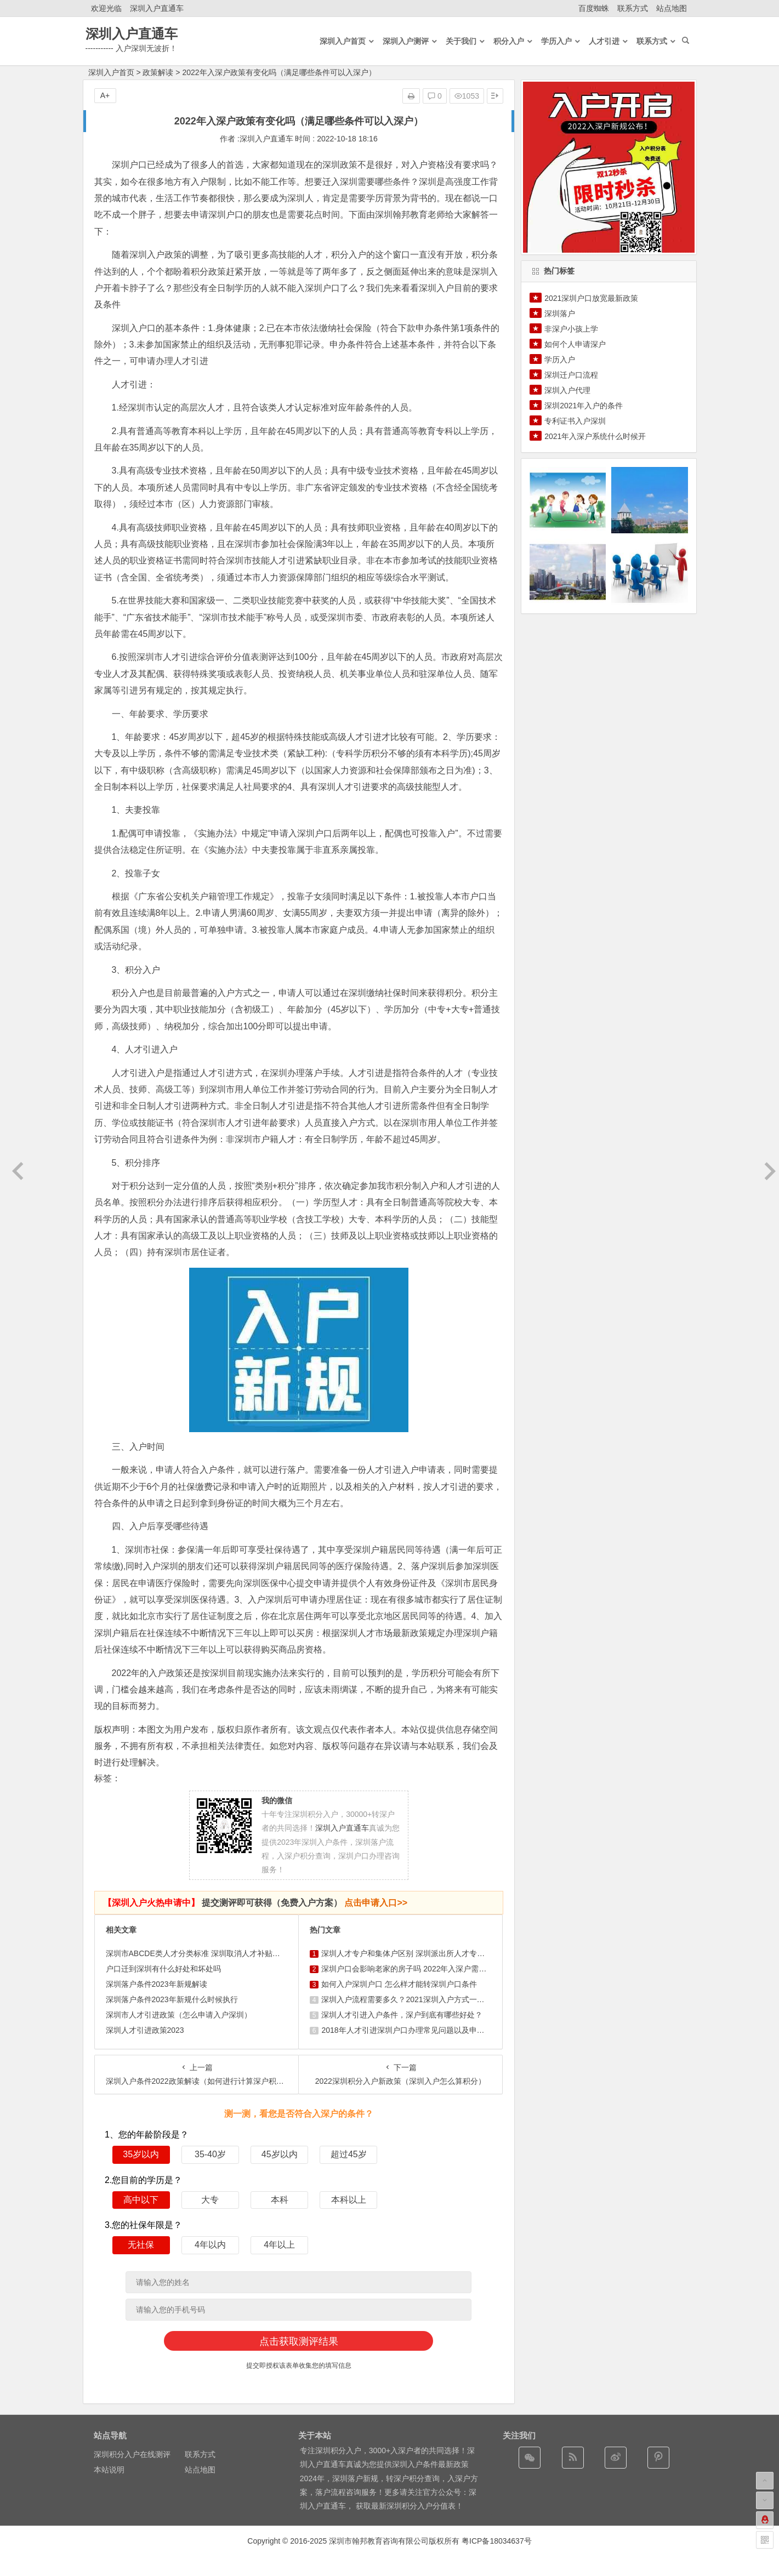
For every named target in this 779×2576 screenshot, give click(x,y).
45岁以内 (279, 2154)
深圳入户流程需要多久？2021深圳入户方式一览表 (406, 1999)
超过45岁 (349, 2154)
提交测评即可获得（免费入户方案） (255, 1902)
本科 (279, 2199)
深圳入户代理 (567, 390)
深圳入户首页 (111, 72)
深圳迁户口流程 (571, 375)
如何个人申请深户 (575, 344)
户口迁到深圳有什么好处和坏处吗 (163, 1968)
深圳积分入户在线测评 (132, 2454)
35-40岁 (210, 2154)
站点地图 (671, 8)
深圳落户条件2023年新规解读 (156, 1984)
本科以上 (348, 2199)
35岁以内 (141, 2154)
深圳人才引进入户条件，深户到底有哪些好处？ (401, 2014)
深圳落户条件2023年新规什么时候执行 (172, 1999)
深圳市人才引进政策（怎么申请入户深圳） (179, 2014)
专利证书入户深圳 (575, 421)
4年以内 (210, 2244)
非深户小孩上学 (571, 328)
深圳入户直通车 (157, 8)
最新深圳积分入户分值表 (413, 2505)
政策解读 (158, 72)
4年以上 (279, 2244)
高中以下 (140, 2199)
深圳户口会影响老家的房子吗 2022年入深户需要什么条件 (419, 1968)
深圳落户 (559, 313)
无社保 (141, 2244)
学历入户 (559, 359)
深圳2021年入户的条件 (583, 405)
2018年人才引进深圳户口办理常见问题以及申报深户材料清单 (425, 2030)
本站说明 (109, 2469)
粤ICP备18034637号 (497, 2541)
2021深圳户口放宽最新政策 (591, 298)
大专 (210, 2199)
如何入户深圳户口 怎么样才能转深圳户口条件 (399, 1984)
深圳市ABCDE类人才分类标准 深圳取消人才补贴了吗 (197, 1953)
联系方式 (632, 8)
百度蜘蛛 (593, 8)
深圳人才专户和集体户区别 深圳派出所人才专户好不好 (414, 1953)
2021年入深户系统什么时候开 (595, 436)
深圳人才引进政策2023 (145, 2030)
